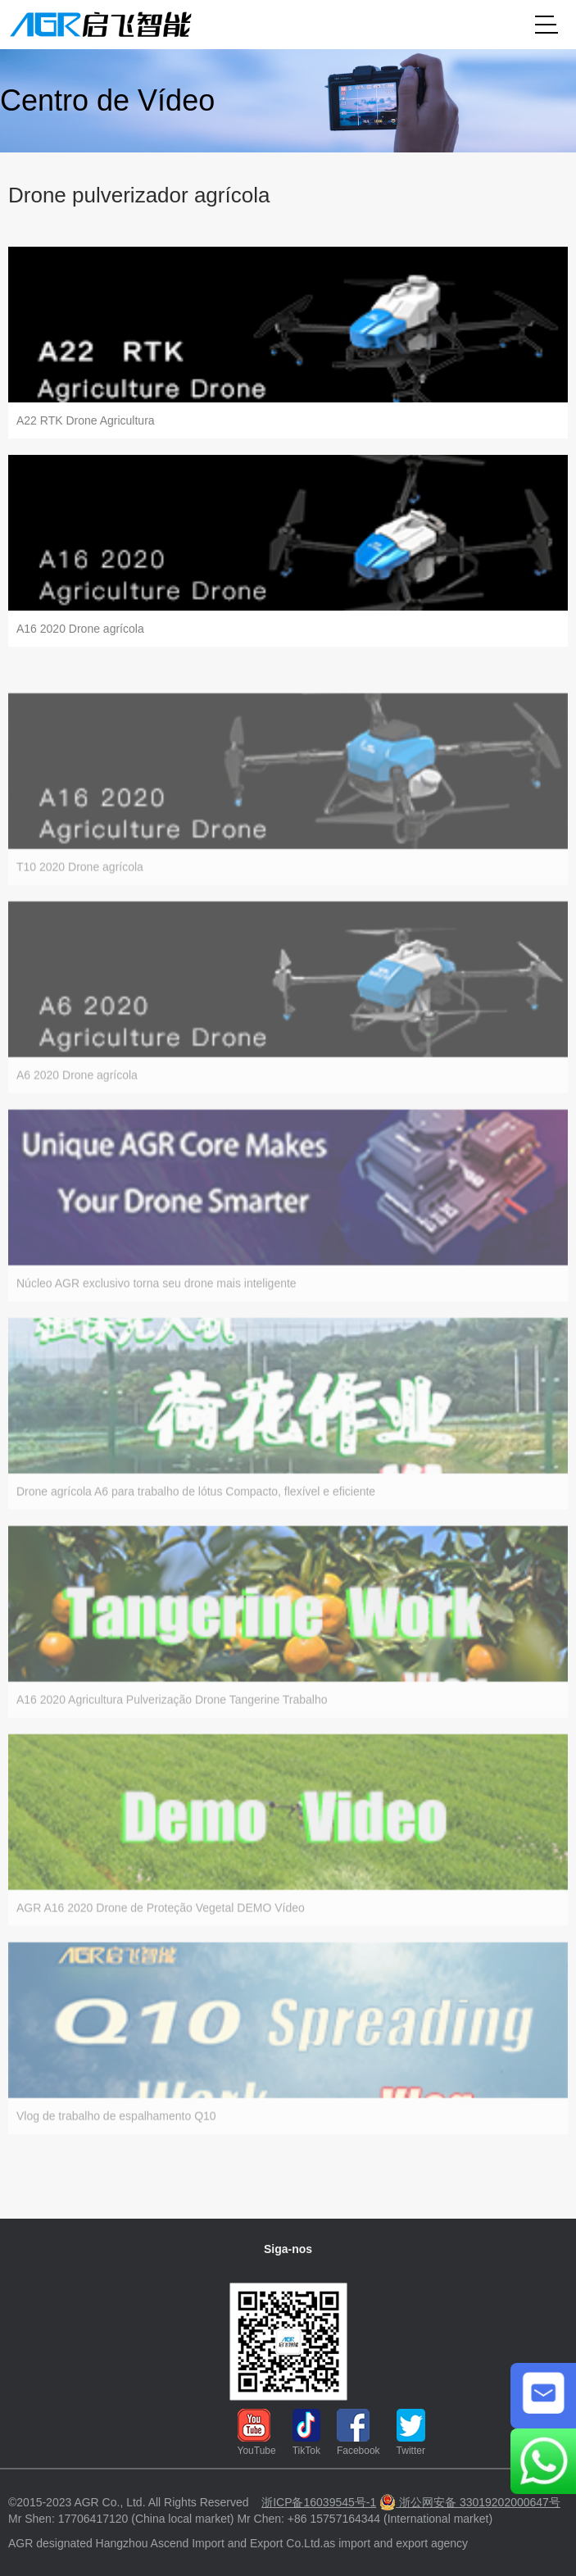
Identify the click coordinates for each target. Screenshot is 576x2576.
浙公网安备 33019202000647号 (469, 2502)
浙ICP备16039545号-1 (318, 2502)
